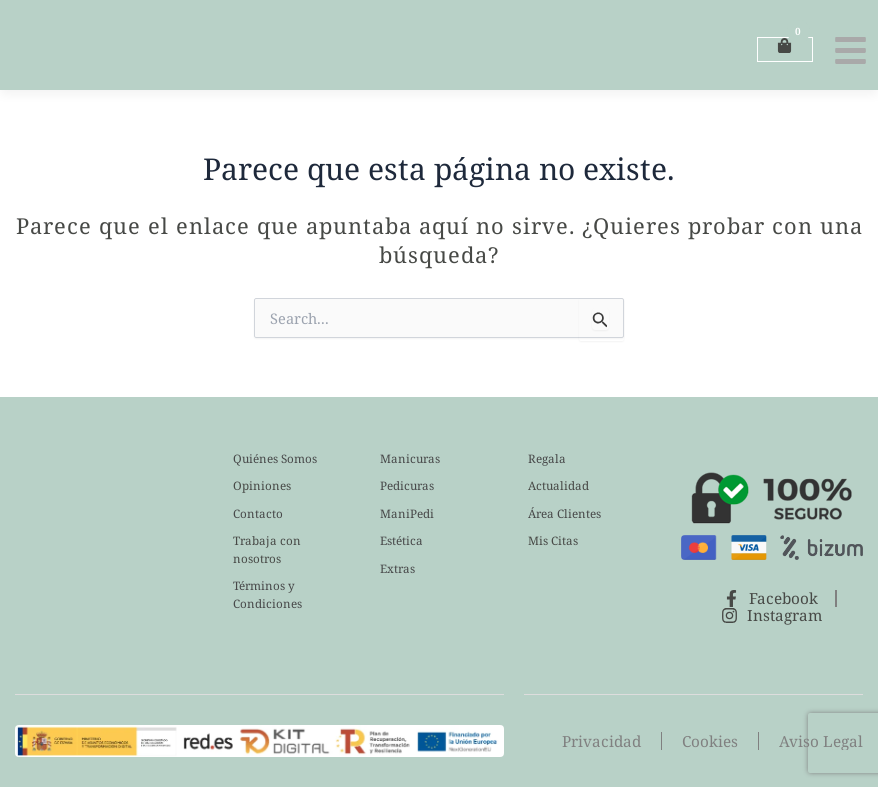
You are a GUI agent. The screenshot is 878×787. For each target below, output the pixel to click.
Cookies (716, 741)
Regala (547, 458)
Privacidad (610, 741)
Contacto (258, 513)
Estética (401, 540)
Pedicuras (407, 485)
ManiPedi (407, 513)
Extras (397, 568)
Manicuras (410, 458)
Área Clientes (564, 513)
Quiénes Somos (275, 458)
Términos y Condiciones (267, 594)
